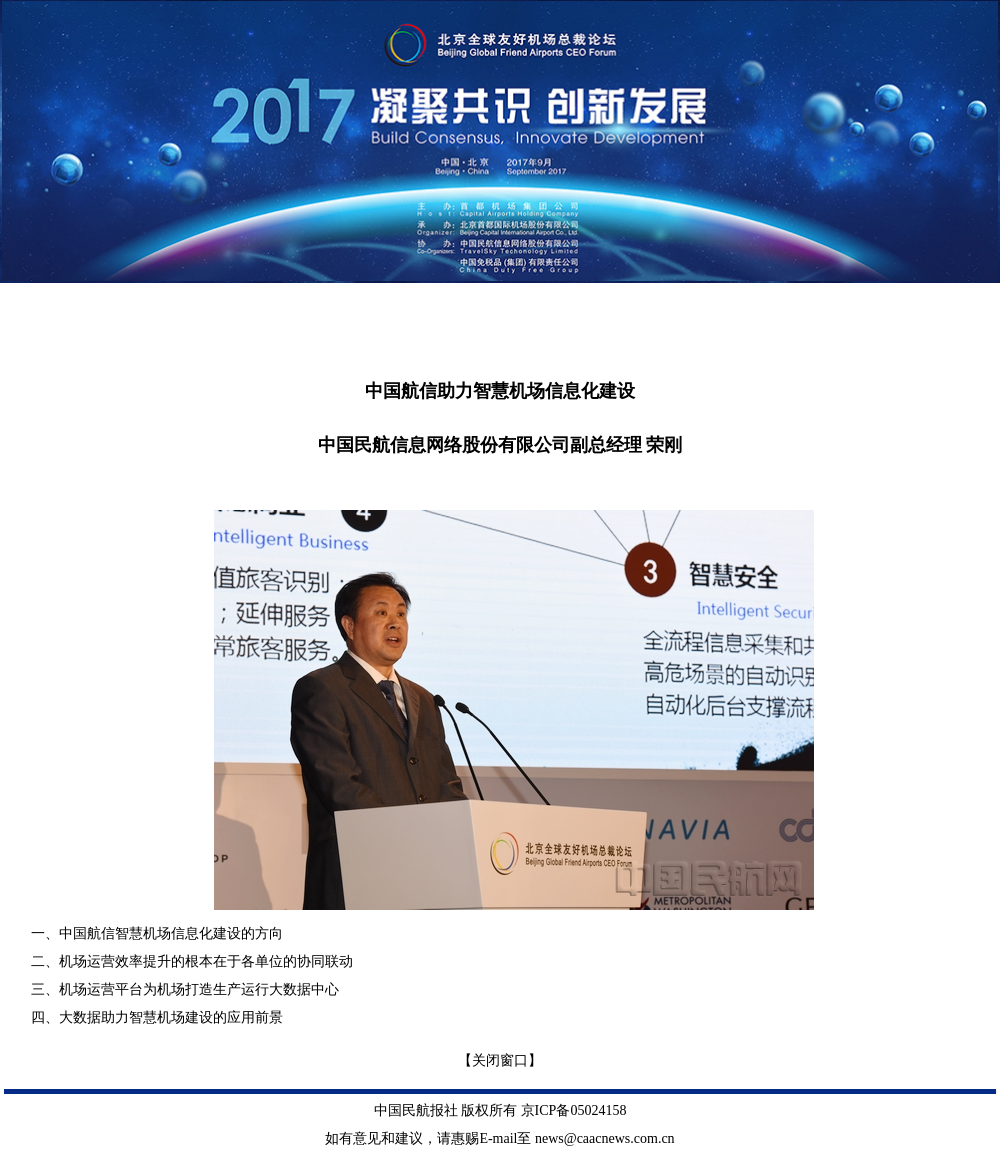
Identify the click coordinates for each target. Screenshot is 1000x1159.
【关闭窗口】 (500, 1060)
